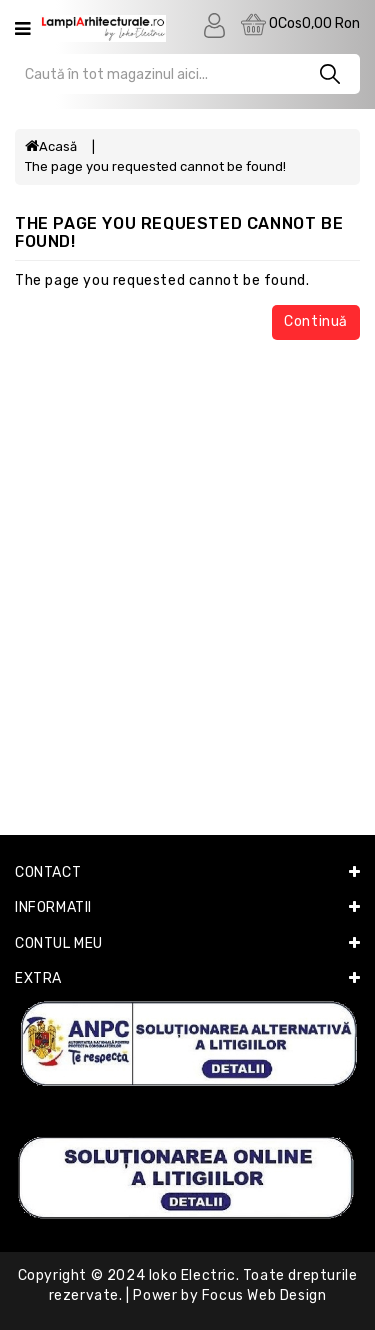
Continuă (316, 321)
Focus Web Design (264, 1295)
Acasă (51, 146)
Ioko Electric (192, 1275)
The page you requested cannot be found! (155, 166)
